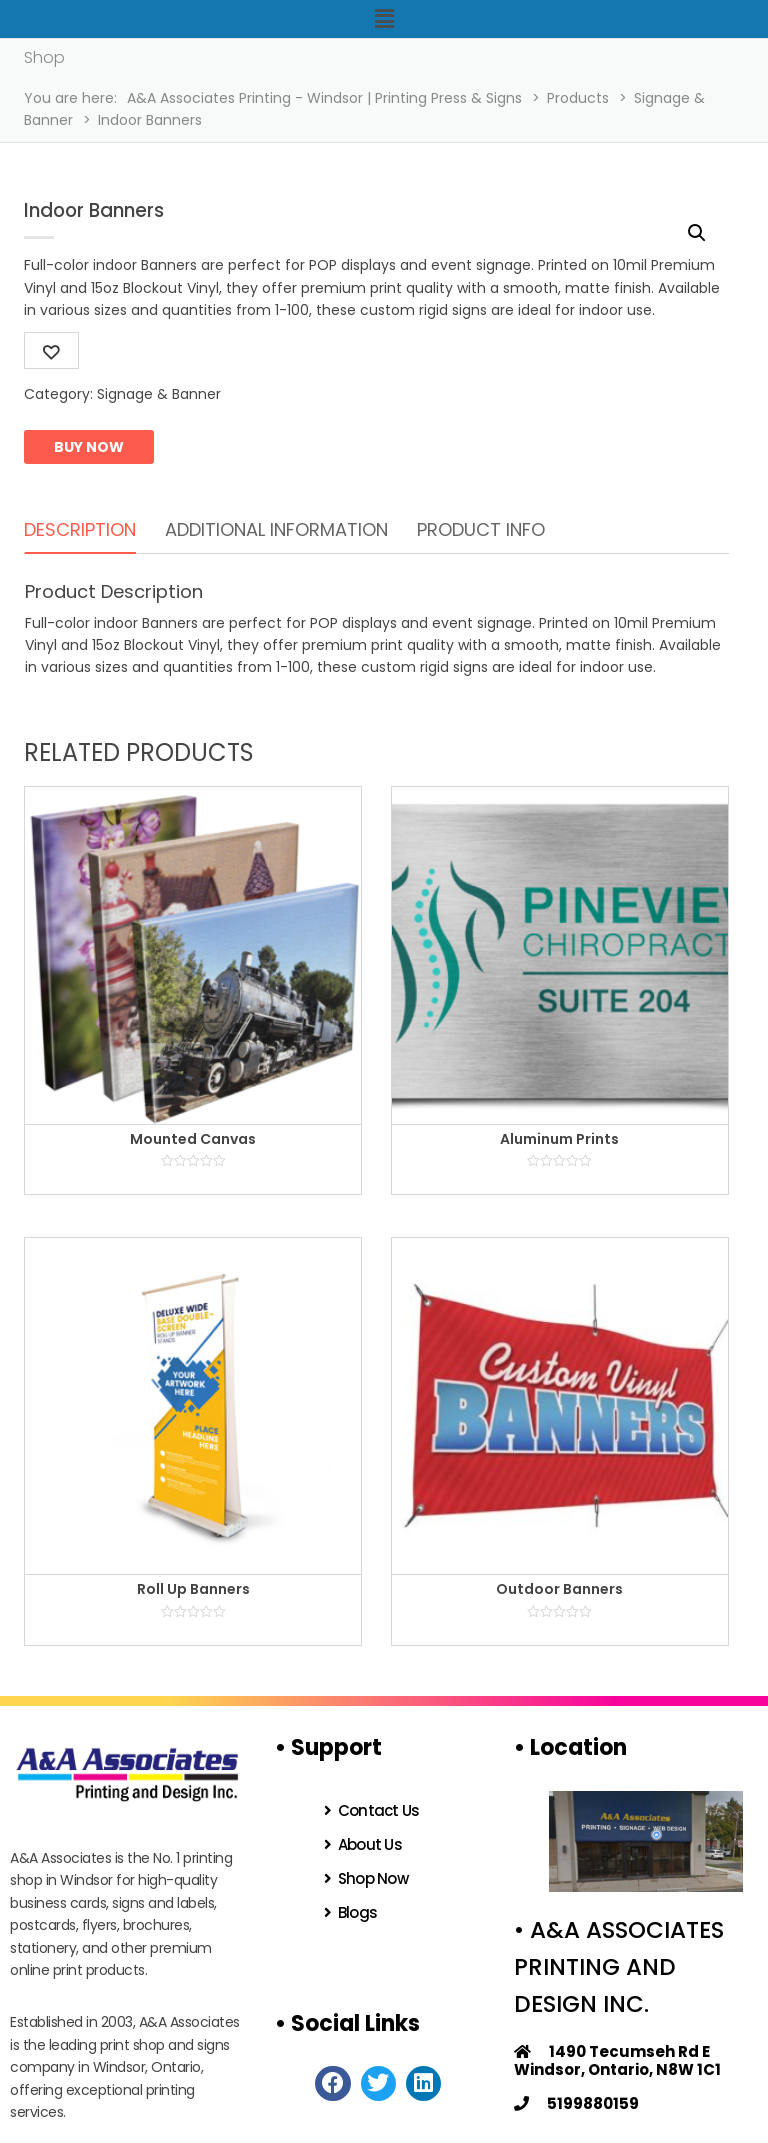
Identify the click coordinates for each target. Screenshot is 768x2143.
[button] (384, 19)
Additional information (276, 529)
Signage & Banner (159, 394)
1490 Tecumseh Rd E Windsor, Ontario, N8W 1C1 (617, 2060)
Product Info (481, 529)
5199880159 (576, 2103)
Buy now (89, 447)
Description (80, 529)
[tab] (80, 530)
